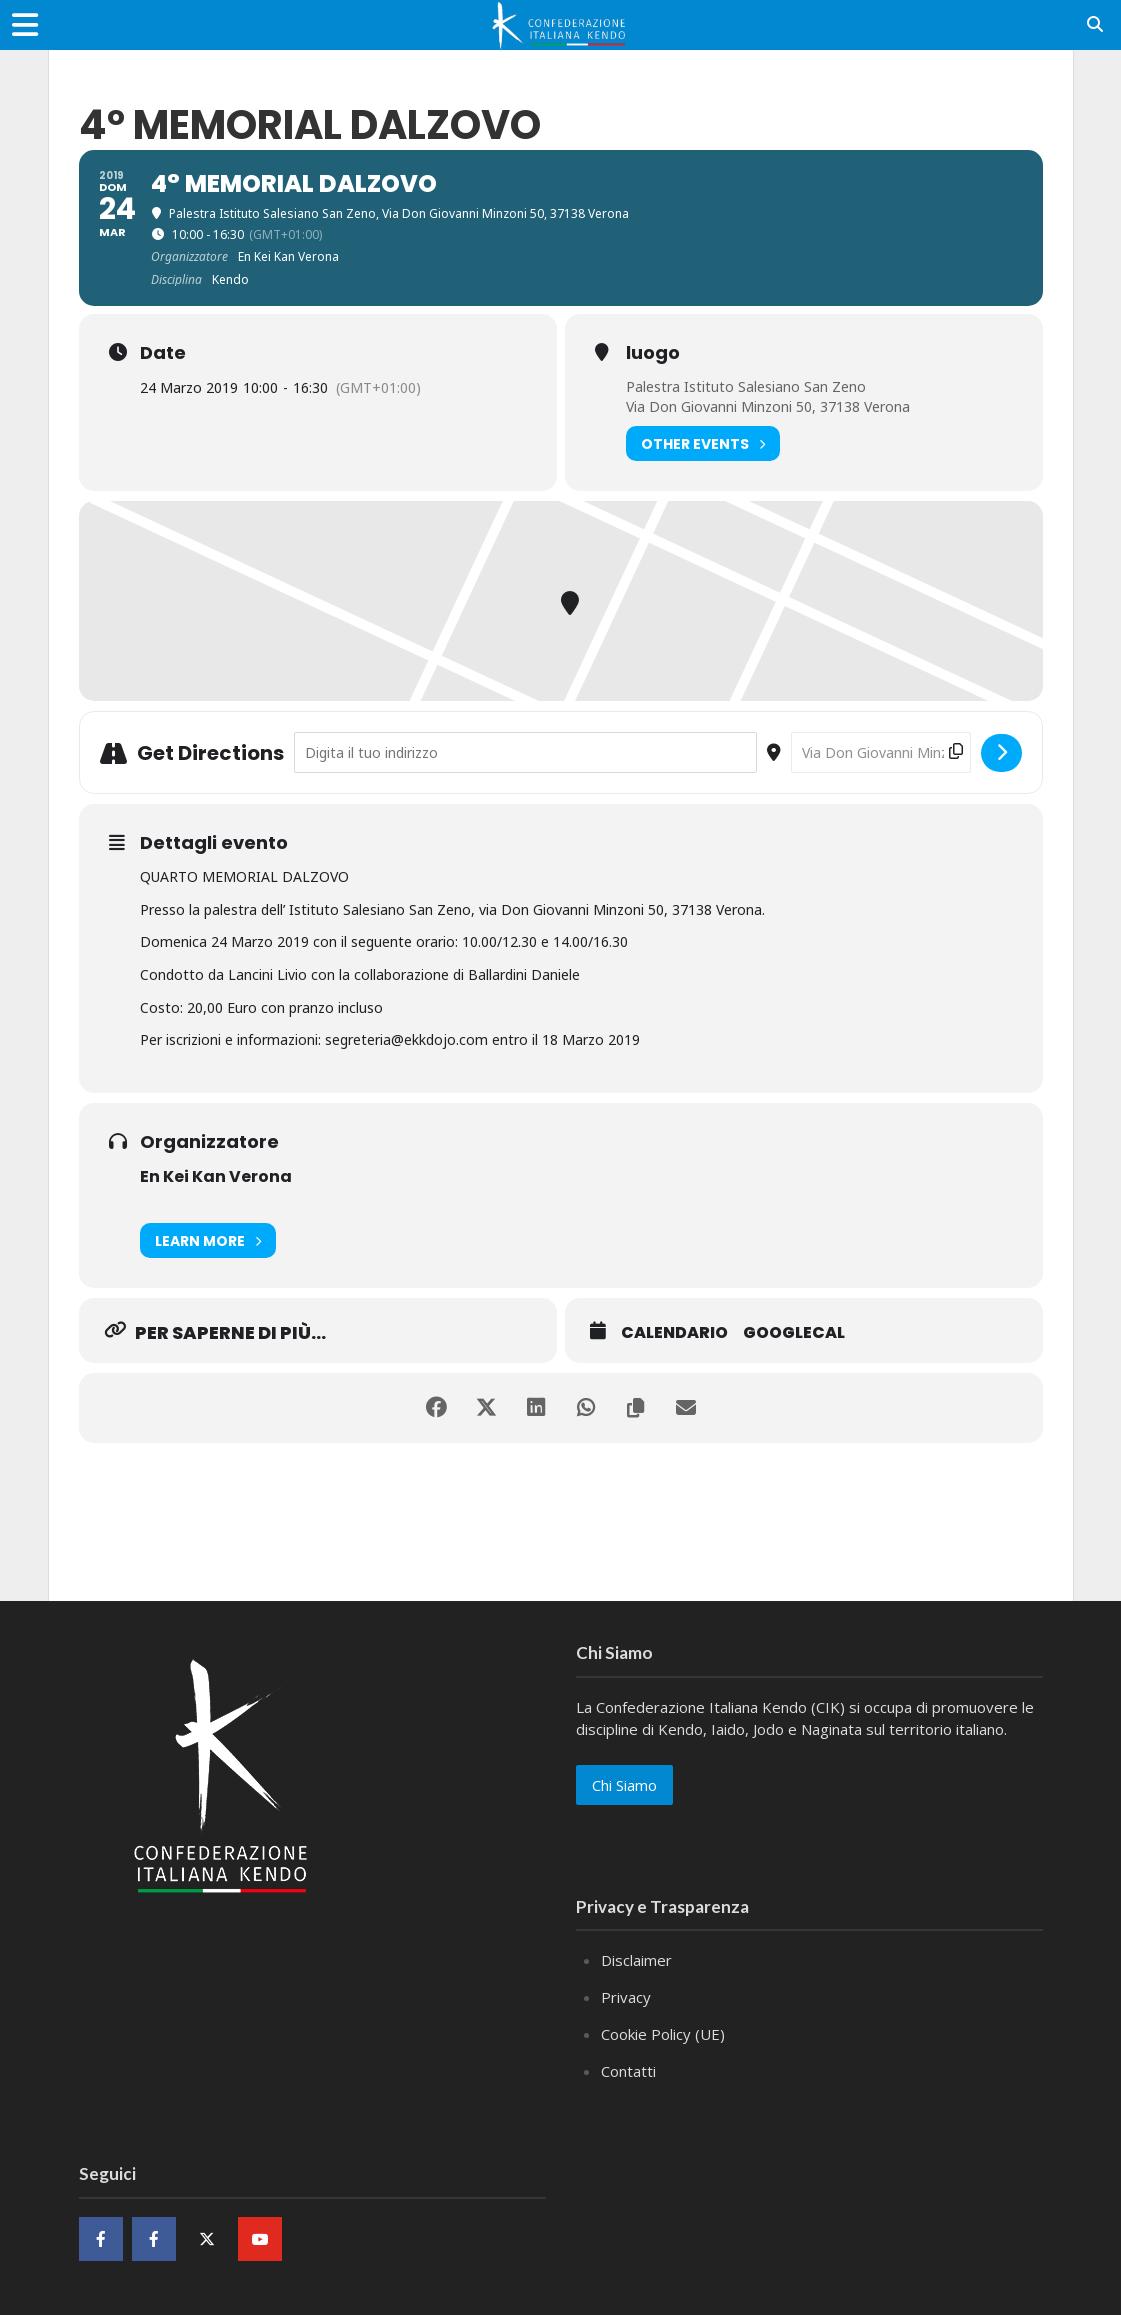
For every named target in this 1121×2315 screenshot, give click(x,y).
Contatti (628, 2071)
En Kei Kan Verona (216, 1176)
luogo (653, 353)
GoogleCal (794, 1333)
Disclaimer (636, 1960)
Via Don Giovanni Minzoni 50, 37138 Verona (768, 406)
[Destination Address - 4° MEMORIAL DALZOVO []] (881, 752)
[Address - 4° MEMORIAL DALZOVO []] (525, 752)
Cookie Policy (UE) (663, 2034)
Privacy (626, 1997)
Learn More (208, 1240)
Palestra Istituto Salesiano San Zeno (746, 386)
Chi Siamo (624, 1785)
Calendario (674, 1333)
